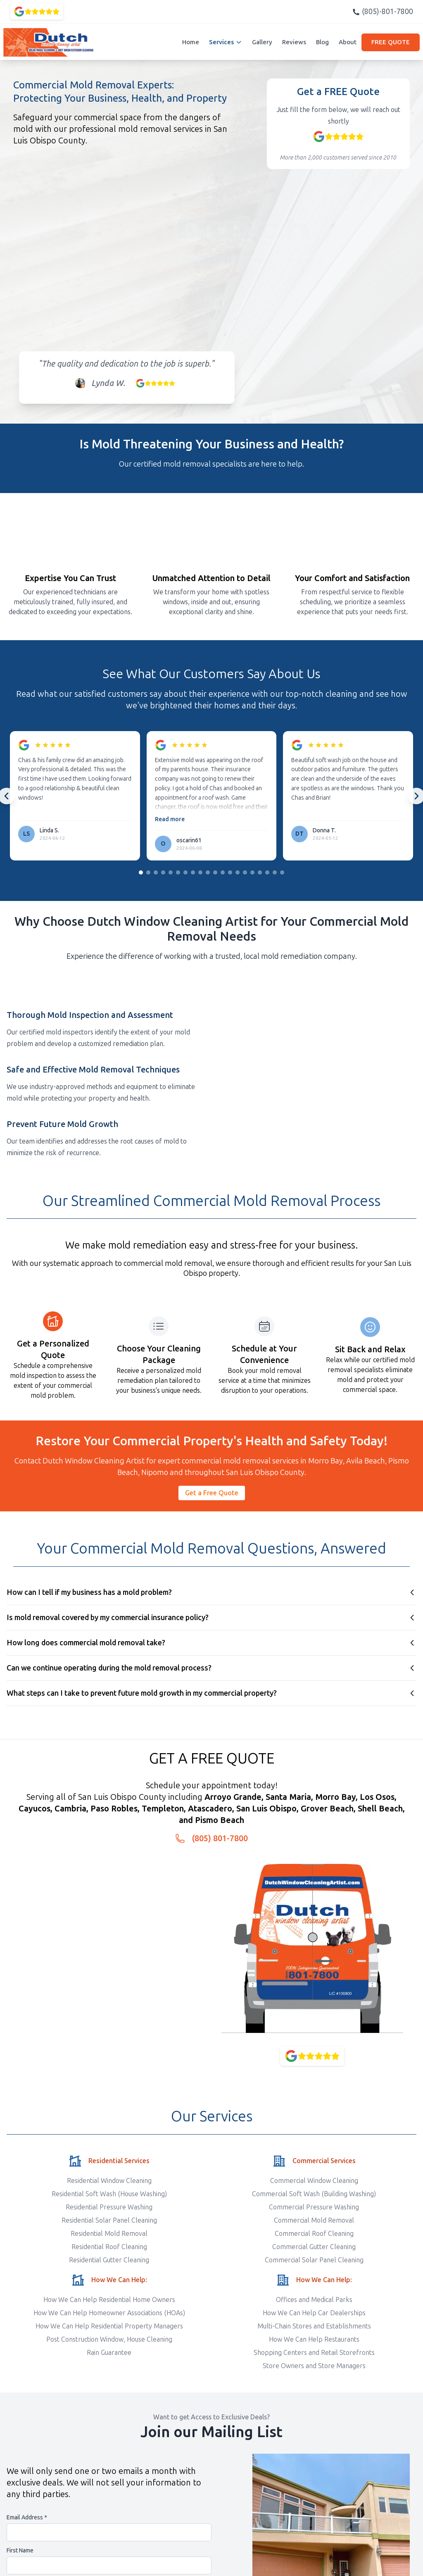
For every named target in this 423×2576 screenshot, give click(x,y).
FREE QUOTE (390, 42)
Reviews (294, 42)
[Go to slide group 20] (282, 872)
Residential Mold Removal (109, 2234)
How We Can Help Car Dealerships (314, 2313)
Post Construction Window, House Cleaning (109, 2339)
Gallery (262, 42)
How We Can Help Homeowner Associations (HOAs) (109, 2313)
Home (190, 42)
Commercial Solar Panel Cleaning (314, 2260)
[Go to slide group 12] (223, 872)
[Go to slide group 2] (148, 872)
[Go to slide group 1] (141, 872)
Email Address (27, 2517)
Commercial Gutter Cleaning (314, 2247)
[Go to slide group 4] (163, 872)
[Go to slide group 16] (252, 872)
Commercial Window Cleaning (314, 2181)
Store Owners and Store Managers (314, 2366)
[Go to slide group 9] (200, 872)
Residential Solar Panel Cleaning (109, 2220)
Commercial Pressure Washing (314, 2207)
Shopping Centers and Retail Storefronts (314, 2353)
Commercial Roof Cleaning (314, 2234)
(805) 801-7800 (220, 1838)
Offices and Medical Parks (314, 2300)
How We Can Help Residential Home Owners (109, 2300)
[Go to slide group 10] (208, 872)
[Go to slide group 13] (230, 872)
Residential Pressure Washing (109, 2207)
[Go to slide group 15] (245, 872)
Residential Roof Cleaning (109, 2247)
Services (225, 42)
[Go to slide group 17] (260, 872)
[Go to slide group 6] (178, 872)
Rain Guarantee (109, 2353)
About (347, 42)
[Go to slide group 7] (185, 872)
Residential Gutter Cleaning (109, 2260)
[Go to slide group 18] (267, 872)
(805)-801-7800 (382, 11)
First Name (20, 2550)
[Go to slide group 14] (237, 872)
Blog (322, 42)
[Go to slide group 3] (156, 872)
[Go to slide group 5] (171, 872)
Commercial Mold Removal (314, 2220)
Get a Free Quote (211, 1493)
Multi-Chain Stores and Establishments (314, 2326)
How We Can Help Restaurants (314, 2339)
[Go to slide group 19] (275, 872)
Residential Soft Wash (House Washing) (109, 2194)
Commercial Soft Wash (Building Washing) (314, 2194)
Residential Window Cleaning (109, 2181)
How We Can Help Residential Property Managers (109, 2326)
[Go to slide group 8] (193, 872)
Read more (170, 819)
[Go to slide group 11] (215, 872)
